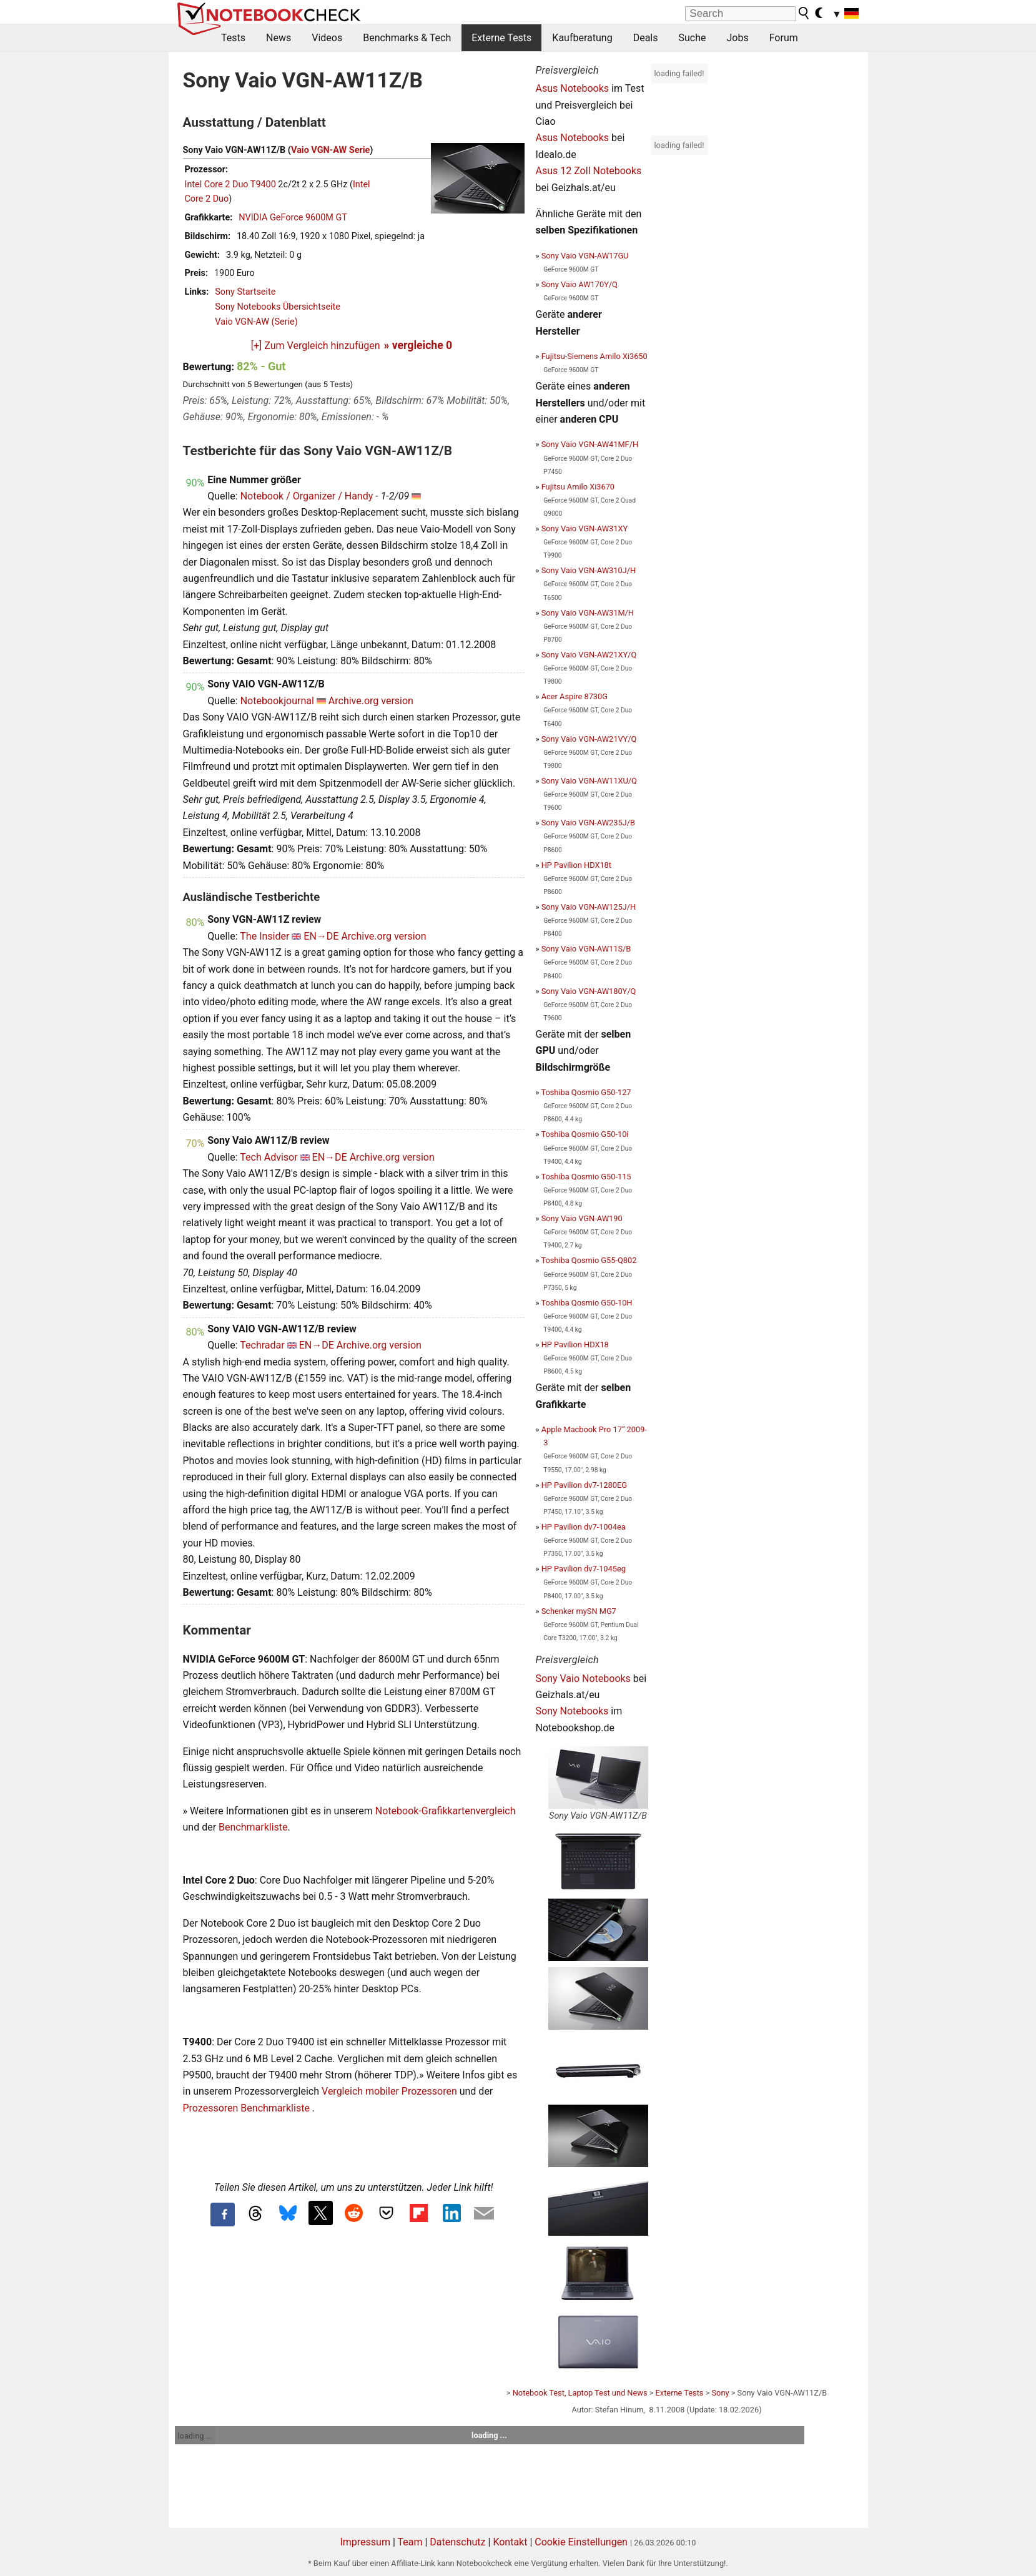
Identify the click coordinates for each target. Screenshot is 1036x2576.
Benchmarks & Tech (407, 38)
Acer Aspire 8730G (574, 696)
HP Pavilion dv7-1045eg (583, 1568)
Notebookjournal (277, 701)
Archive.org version (370, 701)
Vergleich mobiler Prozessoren (389, 2091)
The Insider (264, 936)
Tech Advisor (268, 1157)
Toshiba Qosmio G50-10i (584, 1134)
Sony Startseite (245, 292)
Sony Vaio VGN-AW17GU (585, 255)
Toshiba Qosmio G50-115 (586, 1176)
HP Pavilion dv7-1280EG (584, 1485)
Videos (327, 38)
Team (409, 2542)
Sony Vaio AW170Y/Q (579, 284)
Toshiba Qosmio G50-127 (586, 1092)
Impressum (365, 2542)
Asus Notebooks (572, 88)
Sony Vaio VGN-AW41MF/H (589, 444)
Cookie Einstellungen (581, 2542)
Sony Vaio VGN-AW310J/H (588, 570)
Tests (233, 38)
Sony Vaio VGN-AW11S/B (586, 948)
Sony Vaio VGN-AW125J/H (588, 907)
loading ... (195, 2436)
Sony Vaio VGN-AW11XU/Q (589, 780)
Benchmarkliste (253, 1827)
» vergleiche (418, 345)
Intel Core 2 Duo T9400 (230, 184)
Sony (720, 2392)
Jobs (737, 38)
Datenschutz (457, 2542)
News (278, 38)
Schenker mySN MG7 (578, 1611)
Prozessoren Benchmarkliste (247, 2108)
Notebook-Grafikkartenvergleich (445, 1811)
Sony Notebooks (572, 1711)
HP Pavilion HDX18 (575, 1344)
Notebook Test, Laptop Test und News (580, 2392)
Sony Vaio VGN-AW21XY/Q (589, 654)
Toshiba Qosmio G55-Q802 (588, 1260)
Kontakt (510, 2542)
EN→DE (320, 936)
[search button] (804, 13)
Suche (692, 38)
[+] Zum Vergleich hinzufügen (315, 345)
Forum (783, 38)
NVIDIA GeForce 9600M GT (293, 217)
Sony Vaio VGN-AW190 (582, 1218)
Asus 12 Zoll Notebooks (589, 171)
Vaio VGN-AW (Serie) (256, 322)
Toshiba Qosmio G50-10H (586, 1302)
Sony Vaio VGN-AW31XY (584, 528)
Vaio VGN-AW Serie (330, 150)
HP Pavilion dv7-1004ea (583, 1526)
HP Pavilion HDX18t (576, 865)
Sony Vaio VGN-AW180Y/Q (588, 991)
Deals (645, 38)
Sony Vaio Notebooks (583, 1678)
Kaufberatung (582, 38)
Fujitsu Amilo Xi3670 (577, 486)
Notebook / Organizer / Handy (306, 496)
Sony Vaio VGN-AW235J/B (588, 822)
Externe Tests (501, 38)
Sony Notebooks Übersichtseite (277, 307)
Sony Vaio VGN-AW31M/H (587, 612)
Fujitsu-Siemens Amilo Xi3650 (594, 356)
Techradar (262, 1345)
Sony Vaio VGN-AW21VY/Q (589, 739)
